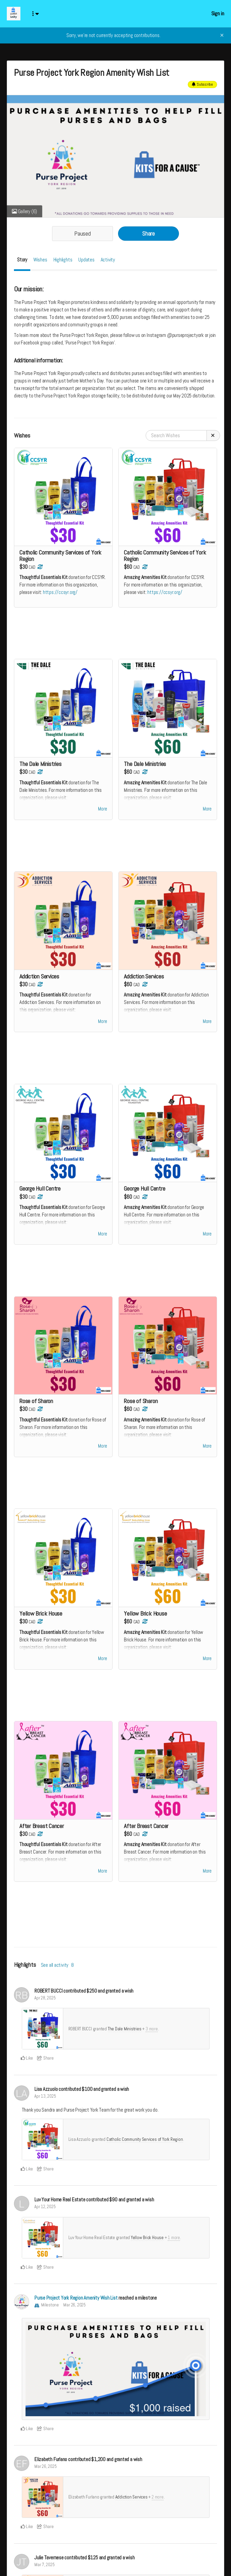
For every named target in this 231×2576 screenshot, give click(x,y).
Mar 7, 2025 (44, 2571)
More (102, 810)
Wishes (40, 259)
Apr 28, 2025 (44, 2004)
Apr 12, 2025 (44, 2213)
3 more (152, 2035)
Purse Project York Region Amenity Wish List (75, 2304)
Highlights (62, 259)
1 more (174, 2244)
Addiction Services (131, 2503)
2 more (158, 2503)
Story (22, 259)
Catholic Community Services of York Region (144, 2146)
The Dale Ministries (125, 2035)
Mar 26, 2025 (74, 2311)
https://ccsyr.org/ (60, 592)
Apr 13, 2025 (45, 2102)
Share (148, 233)
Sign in (217, 13)
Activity (108, 259)
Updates (86, 259)
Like (27, 2064)
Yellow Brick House (147, 2244)
